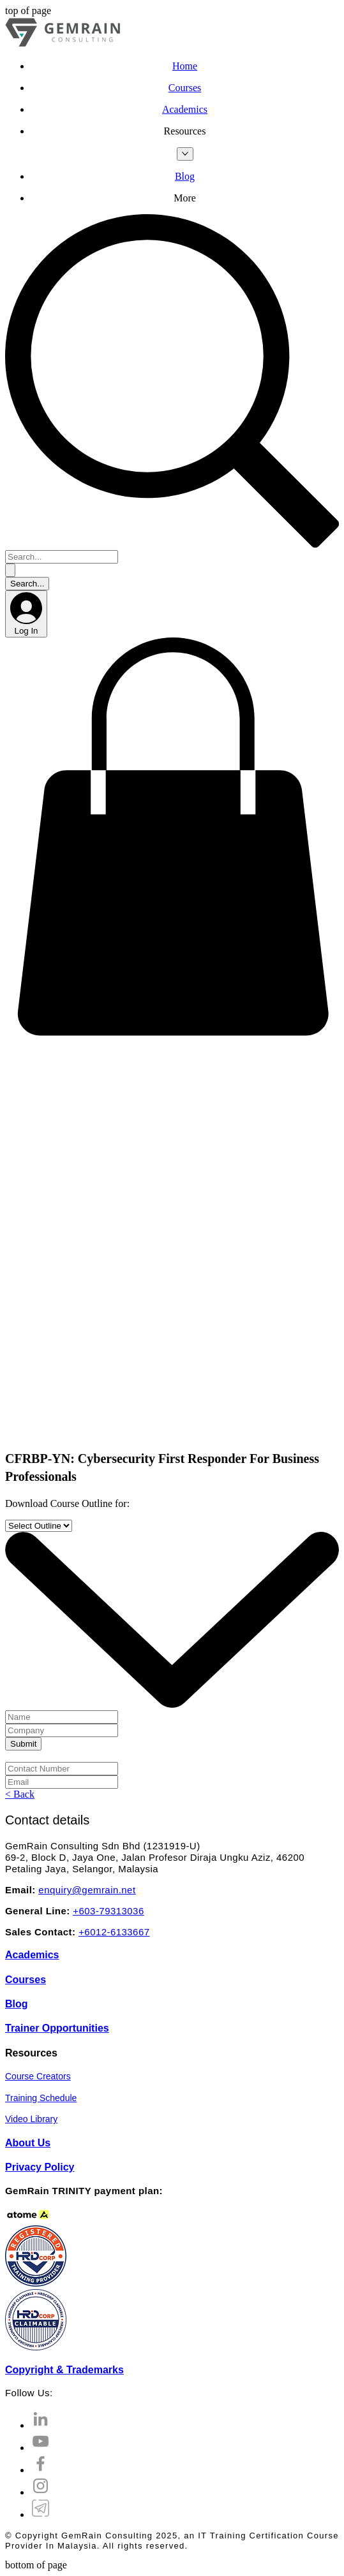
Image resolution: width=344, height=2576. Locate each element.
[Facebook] (40, 2469)
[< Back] (19, 1794)
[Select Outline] (38, 1526)
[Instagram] (40, 2492)
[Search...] (61, 557)
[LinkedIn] (40, 2425)
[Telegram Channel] (40, 2514)
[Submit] (23, 1743)
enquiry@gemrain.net (86, 1889)
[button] (185, 131)
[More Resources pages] (185, 154)
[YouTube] (40, 2447)
